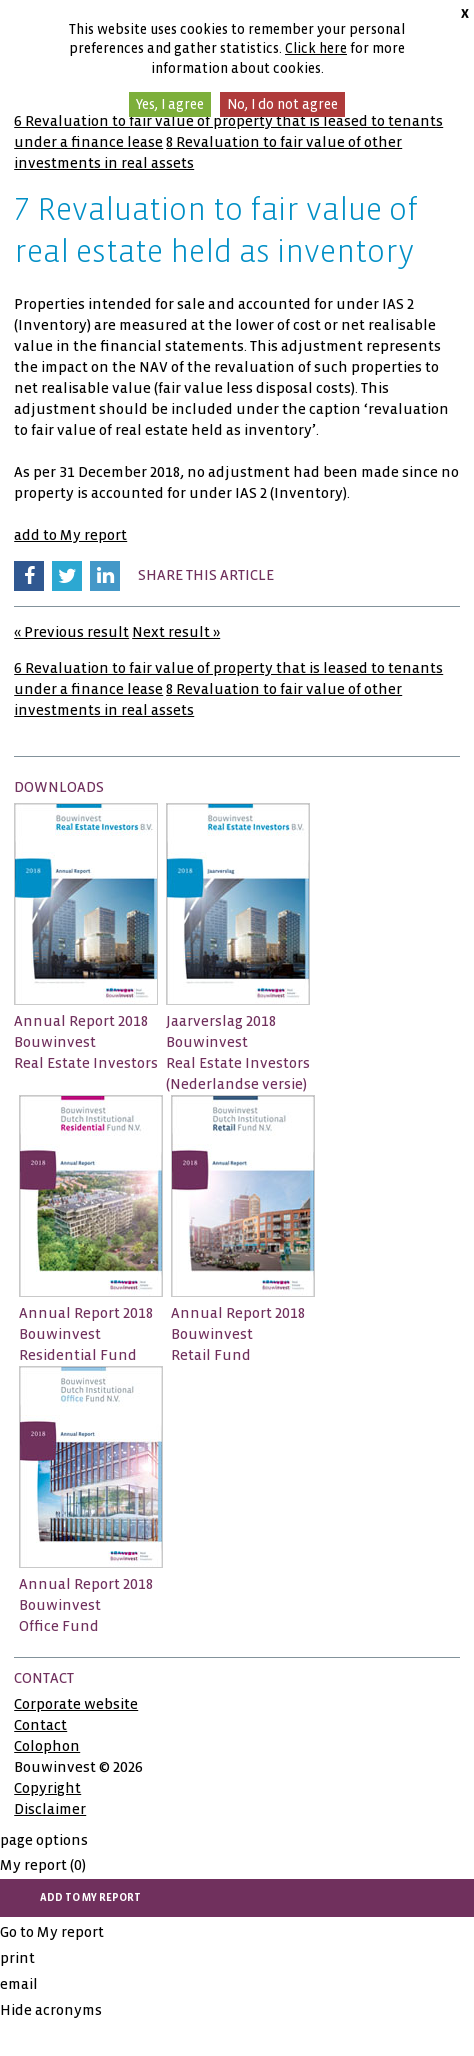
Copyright (47, 1788)
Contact (40, 1725)
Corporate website (76, 1704)
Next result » (176, 632)
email (19, 1984)
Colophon (47, 1746)
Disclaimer (50, 1809)
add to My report (70, 535)
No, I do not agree (282, 104)
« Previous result (71, 632)
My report (43, 1865)
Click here (316, 48)
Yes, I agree (170, 104)
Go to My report (52, 1932)
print (17, 1958)
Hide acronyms (51, 2010)
